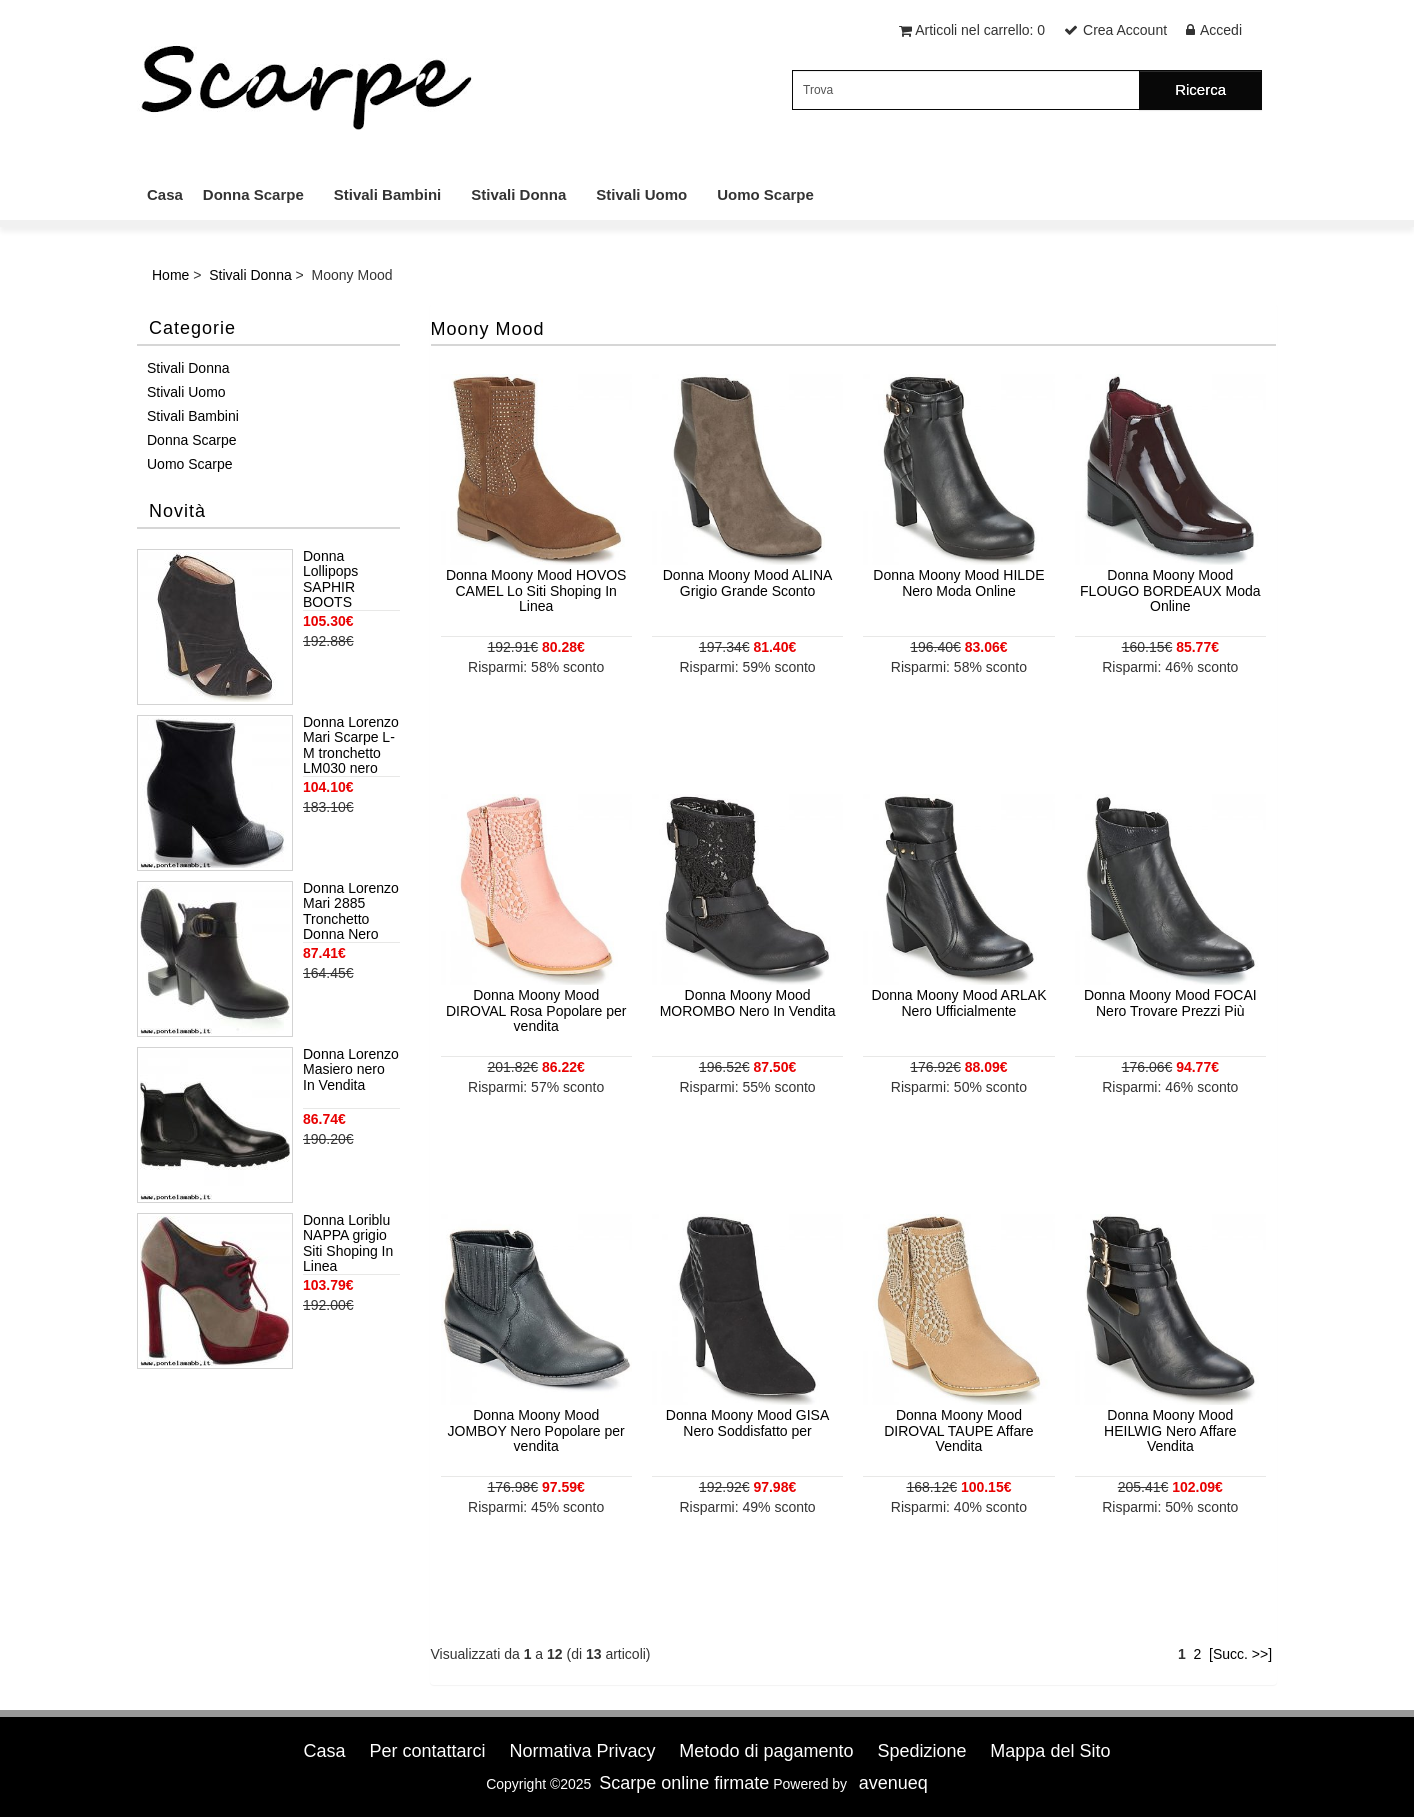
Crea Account (1125, 30)
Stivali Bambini (388, 194)
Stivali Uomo (641, 194)
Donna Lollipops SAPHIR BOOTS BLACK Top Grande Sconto (350, 580)
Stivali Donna (518, 194)
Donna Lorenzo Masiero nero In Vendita (351, 1070)
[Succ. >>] (1240, 1654)
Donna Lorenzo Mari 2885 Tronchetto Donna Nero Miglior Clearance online (351, 912)
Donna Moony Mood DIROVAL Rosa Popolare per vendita (536, 1010)
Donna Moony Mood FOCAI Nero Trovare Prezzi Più (1170, 1002)
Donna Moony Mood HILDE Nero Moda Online (958, 582)
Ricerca (1200, 89)
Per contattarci (427, 1751)
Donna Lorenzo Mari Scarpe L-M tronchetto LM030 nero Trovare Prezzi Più (351, 746)
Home (170, 275)
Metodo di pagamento (766, 1751)
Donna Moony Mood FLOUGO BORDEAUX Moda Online (1170, 590)
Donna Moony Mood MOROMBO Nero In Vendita (748, 1002)
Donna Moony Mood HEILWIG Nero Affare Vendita (1170, 1430)
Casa (165, 194)
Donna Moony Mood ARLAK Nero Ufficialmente (958, 1002)
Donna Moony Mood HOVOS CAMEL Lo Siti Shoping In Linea (536, 590)
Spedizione (921, 1751)
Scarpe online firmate (684, 1783)
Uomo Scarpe (765, 194)
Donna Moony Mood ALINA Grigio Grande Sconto (748, 582)
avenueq (893, 1783)
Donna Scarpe (253, 194)
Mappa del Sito (1050, 1751)
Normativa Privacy (582, 1751)
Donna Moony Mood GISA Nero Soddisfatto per (747, 1422)
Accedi (1221, 30)
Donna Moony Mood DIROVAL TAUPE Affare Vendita (958, 1430)
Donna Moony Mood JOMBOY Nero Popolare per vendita (536, 1430)
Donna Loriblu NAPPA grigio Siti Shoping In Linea (348, 1243)
